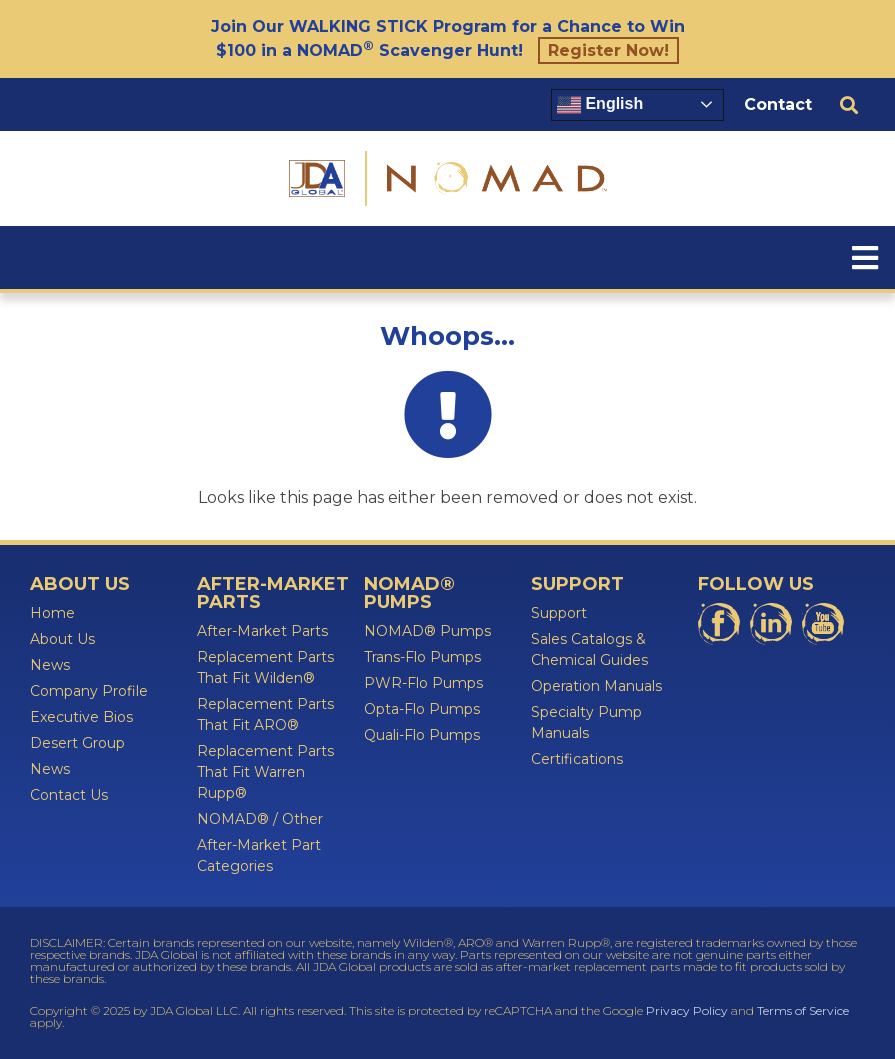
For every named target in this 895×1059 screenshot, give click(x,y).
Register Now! (608, 50)
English (600, 105)
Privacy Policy (687, 1010)
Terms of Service (803, 1010)
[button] (848, 104)
